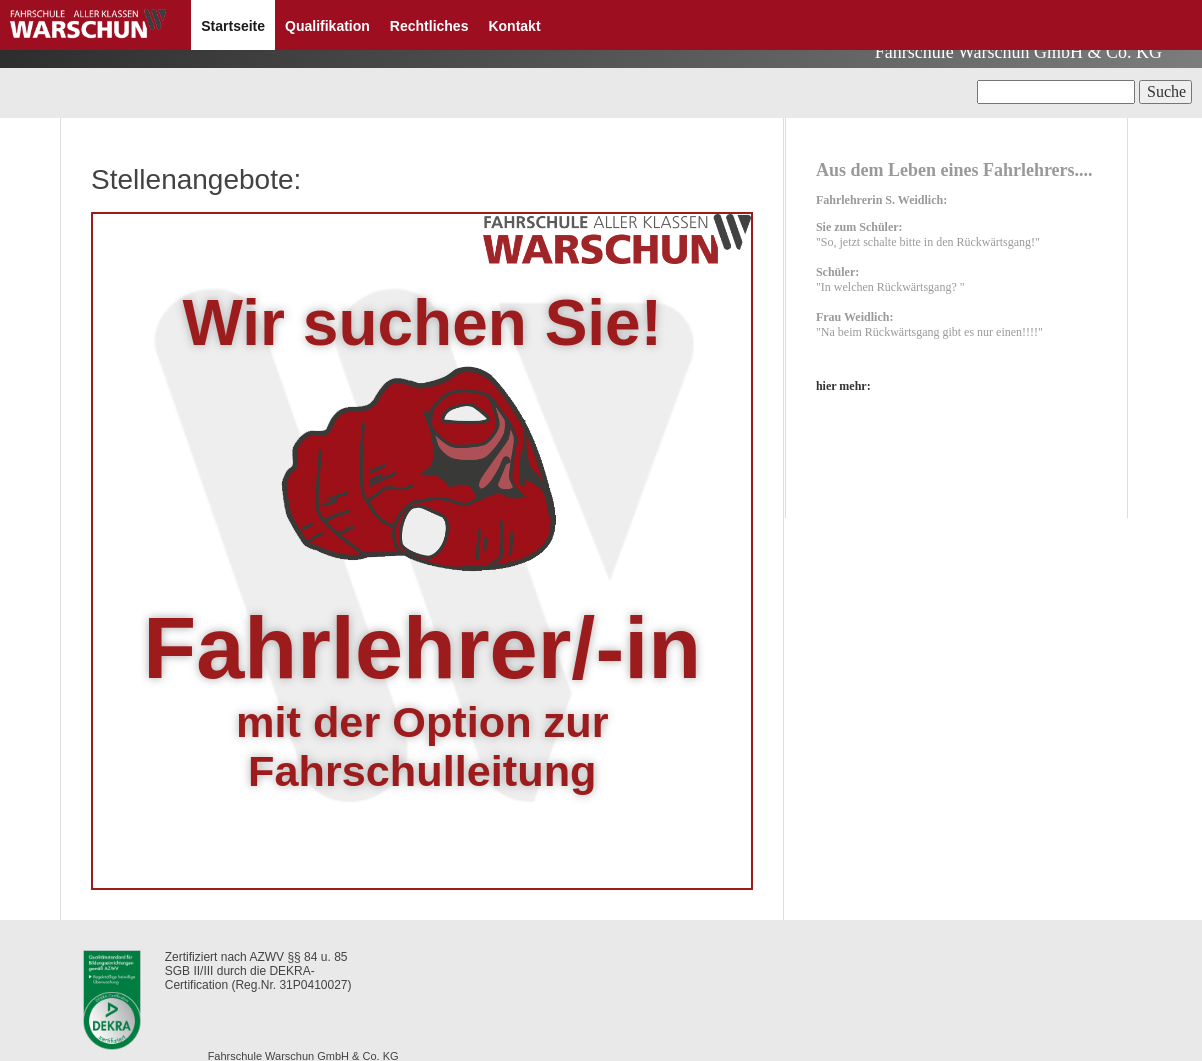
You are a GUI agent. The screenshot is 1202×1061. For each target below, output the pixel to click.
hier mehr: (838, 407)
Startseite (233, 26)
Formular (890, 1016)
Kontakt (514, 26)
